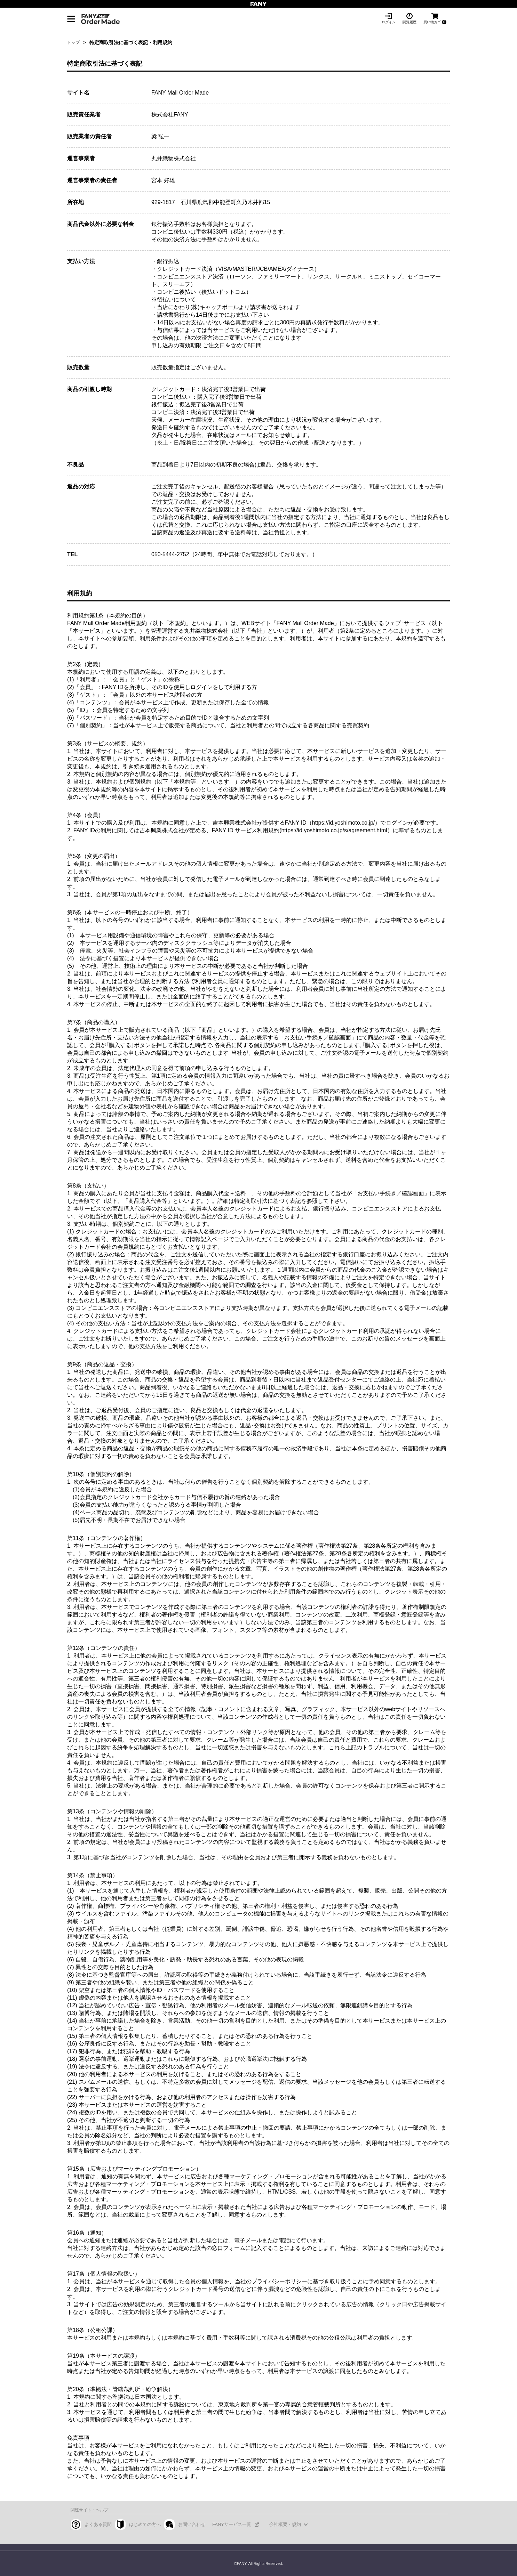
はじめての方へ (145, 2524)
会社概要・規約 (285, 2524)
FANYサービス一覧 (231, 2524)
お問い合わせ (191, 2524)
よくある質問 (98, 2524)
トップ (73, 42)
